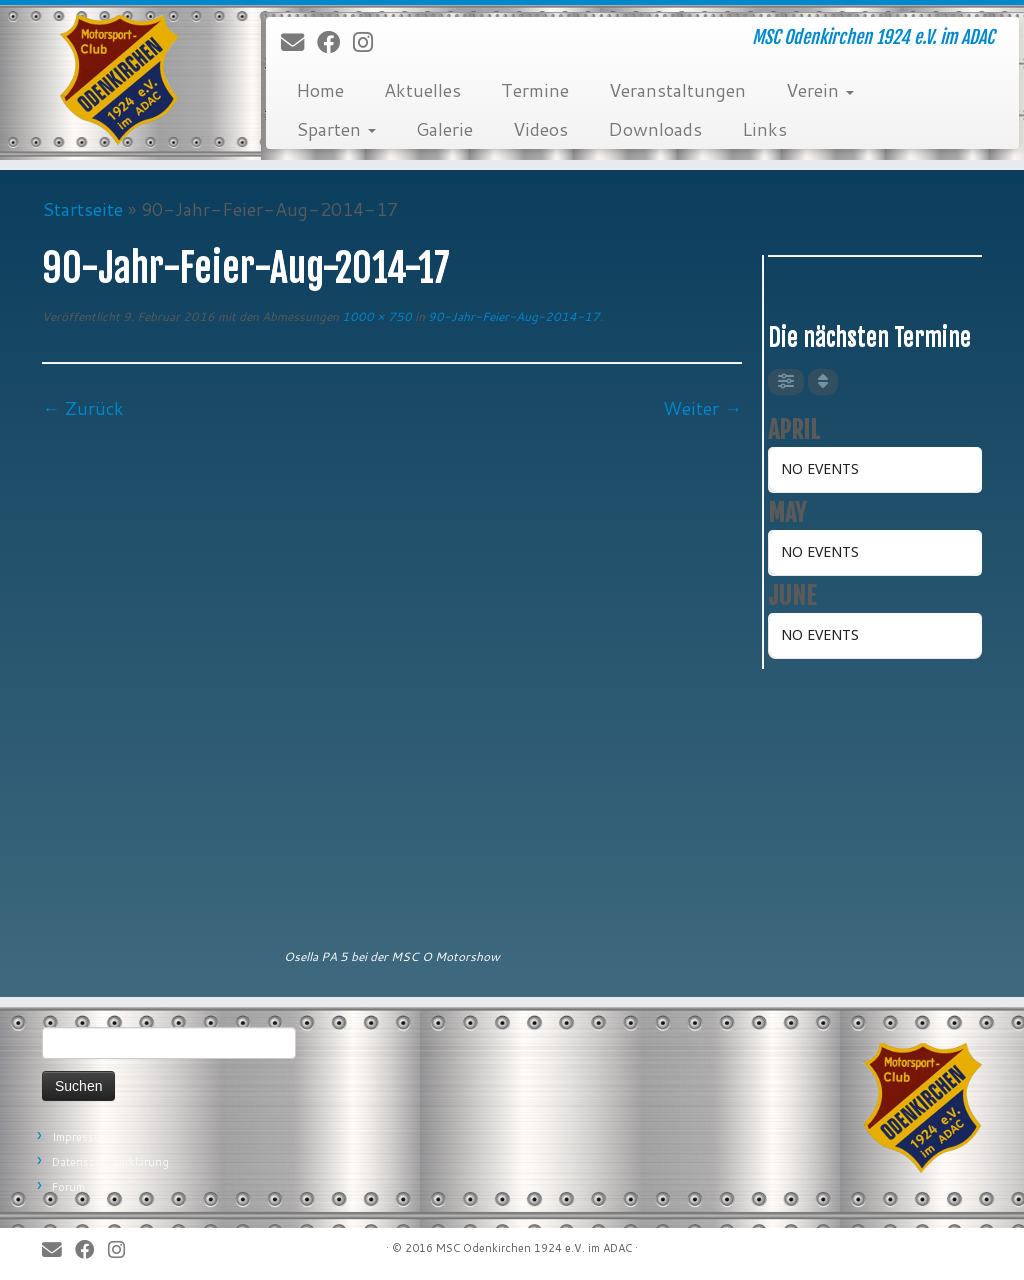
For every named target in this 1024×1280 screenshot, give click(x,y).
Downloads (655, 129)
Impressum (81, 1137)
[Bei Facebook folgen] (335, 43)
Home (320, 90)
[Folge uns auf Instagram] (369, 43)
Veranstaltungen (677, 90)
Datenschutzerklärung (110, 1162)
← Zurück (83, 408)
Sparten (336, 129)
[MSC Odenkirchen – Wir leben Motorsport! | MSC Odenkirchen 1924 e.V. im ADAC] (120, 80)
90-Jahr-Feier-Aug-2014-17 (512, 316)
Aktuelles (422, 90)
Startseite (82, 209)
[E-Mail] (299, 43)
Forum (68, 1187)
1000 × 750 (375, 316)
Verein (820, 90)
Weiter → (702, 408)
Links (764, 129)
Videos (540, 129)
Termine (535, 90)
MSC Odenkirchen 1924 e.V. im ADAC (534, 1248)
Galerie (444, 129)
